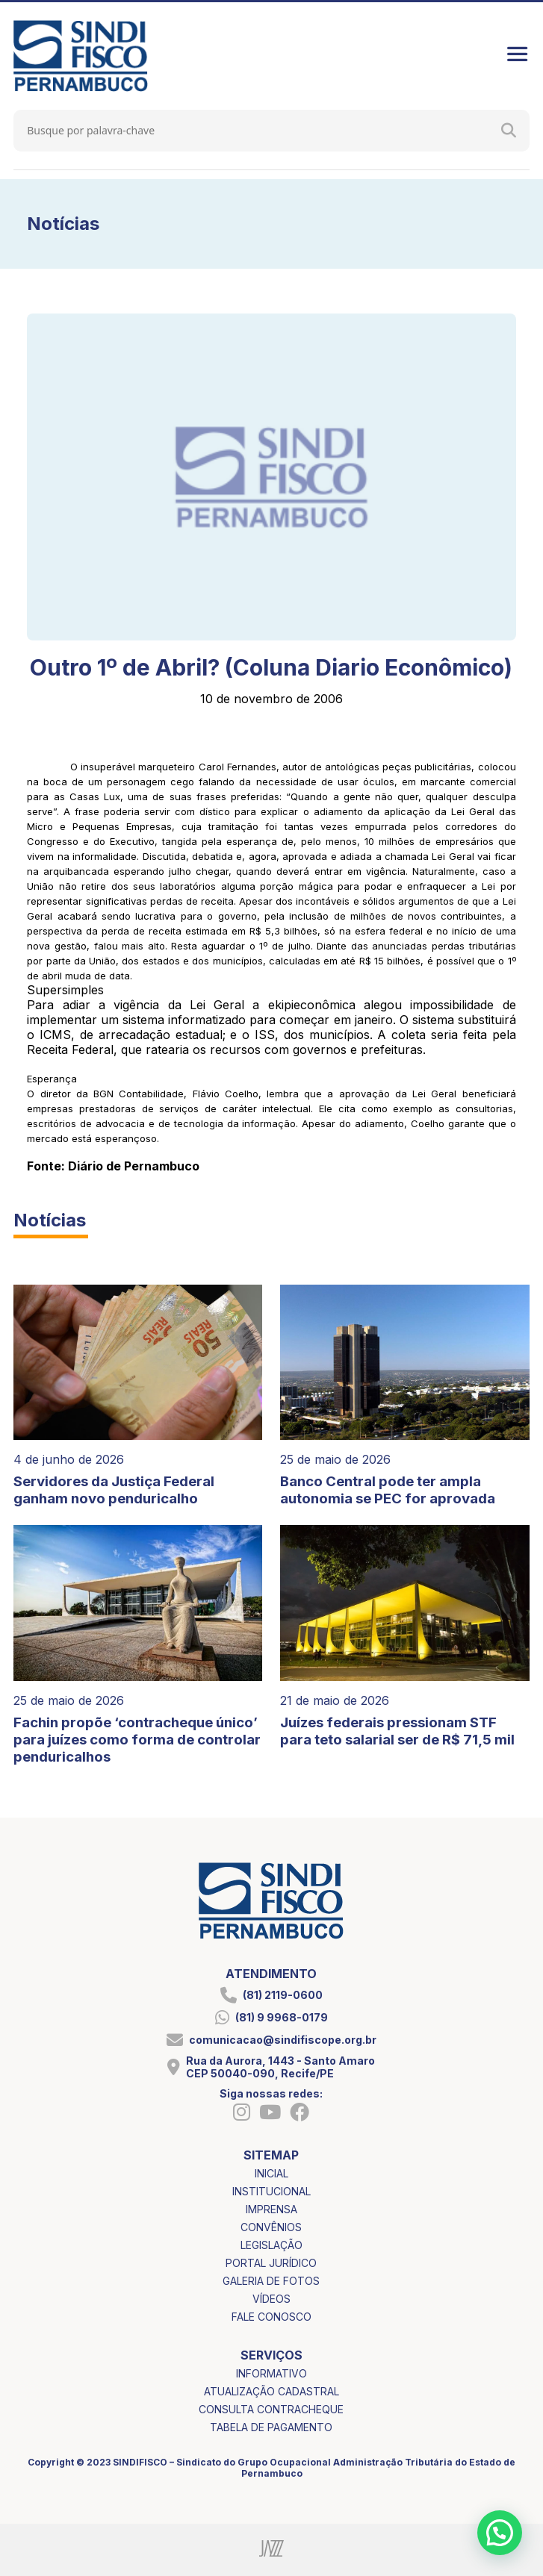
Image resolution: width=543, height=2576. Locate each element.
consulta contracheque (271, 2409)
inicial (271, 2173)
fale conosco (271, 2316)
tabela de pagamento (271, 2427)
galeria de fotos (271, 2280)
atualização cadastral (271, 2391)
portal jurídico (271, 2263)
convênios (271, 2227)
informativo (271, 2373)
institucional (271, 2191)
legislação (271, 2245)
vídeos (271, 2298)
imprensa (271, 2209)
